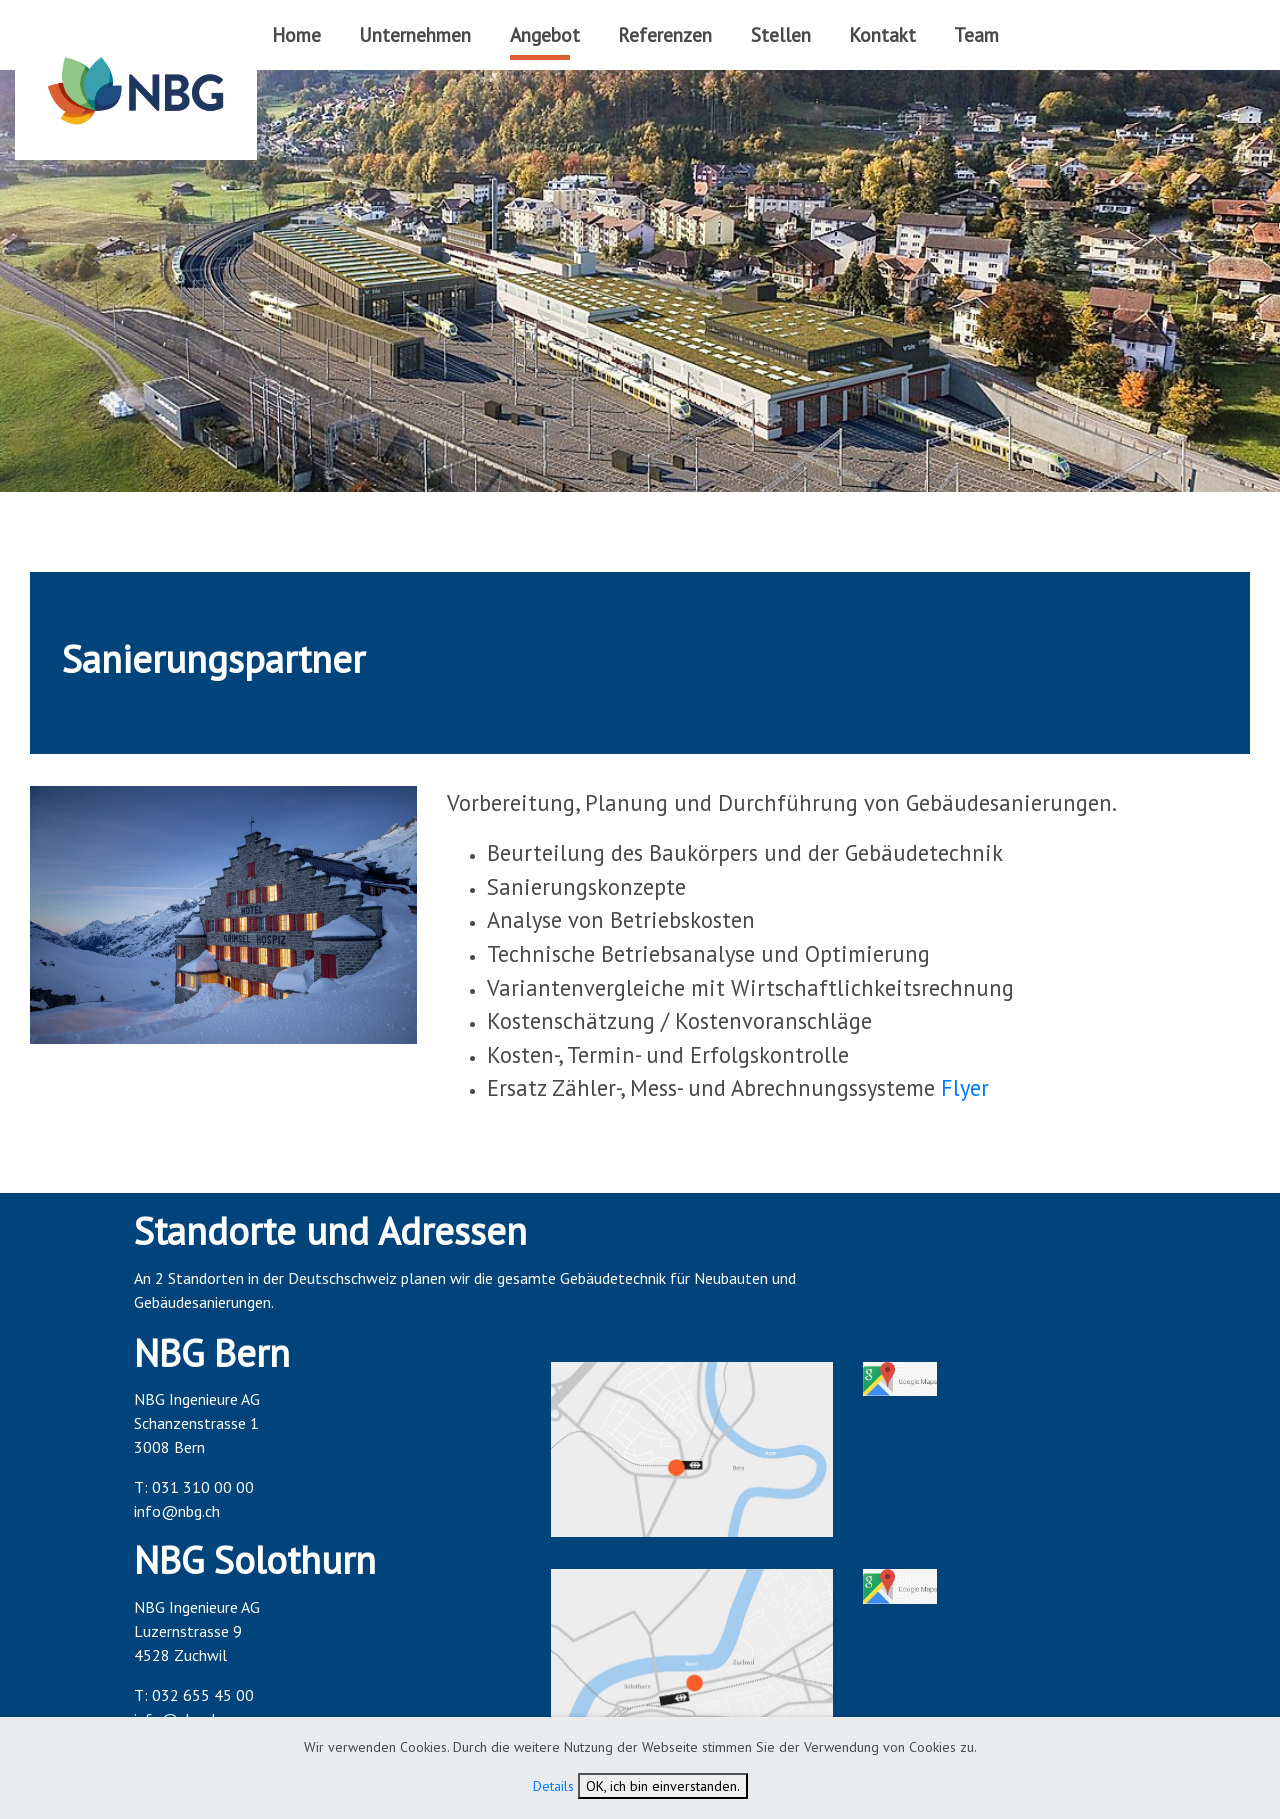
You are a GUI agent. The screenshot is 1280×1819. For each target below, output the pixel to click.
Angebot (545, 34)
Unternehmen (415, 34)
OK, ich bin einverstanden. (663, 1786)
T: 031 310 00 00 (194, 1487)
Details (553, 1786)
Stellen (781, 34)
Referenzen (665, 34)
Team (976, 34)
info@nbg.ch (177, 1511)
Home (296, 34)
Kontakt (882, 34)
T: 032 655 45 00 (194, 1695)
